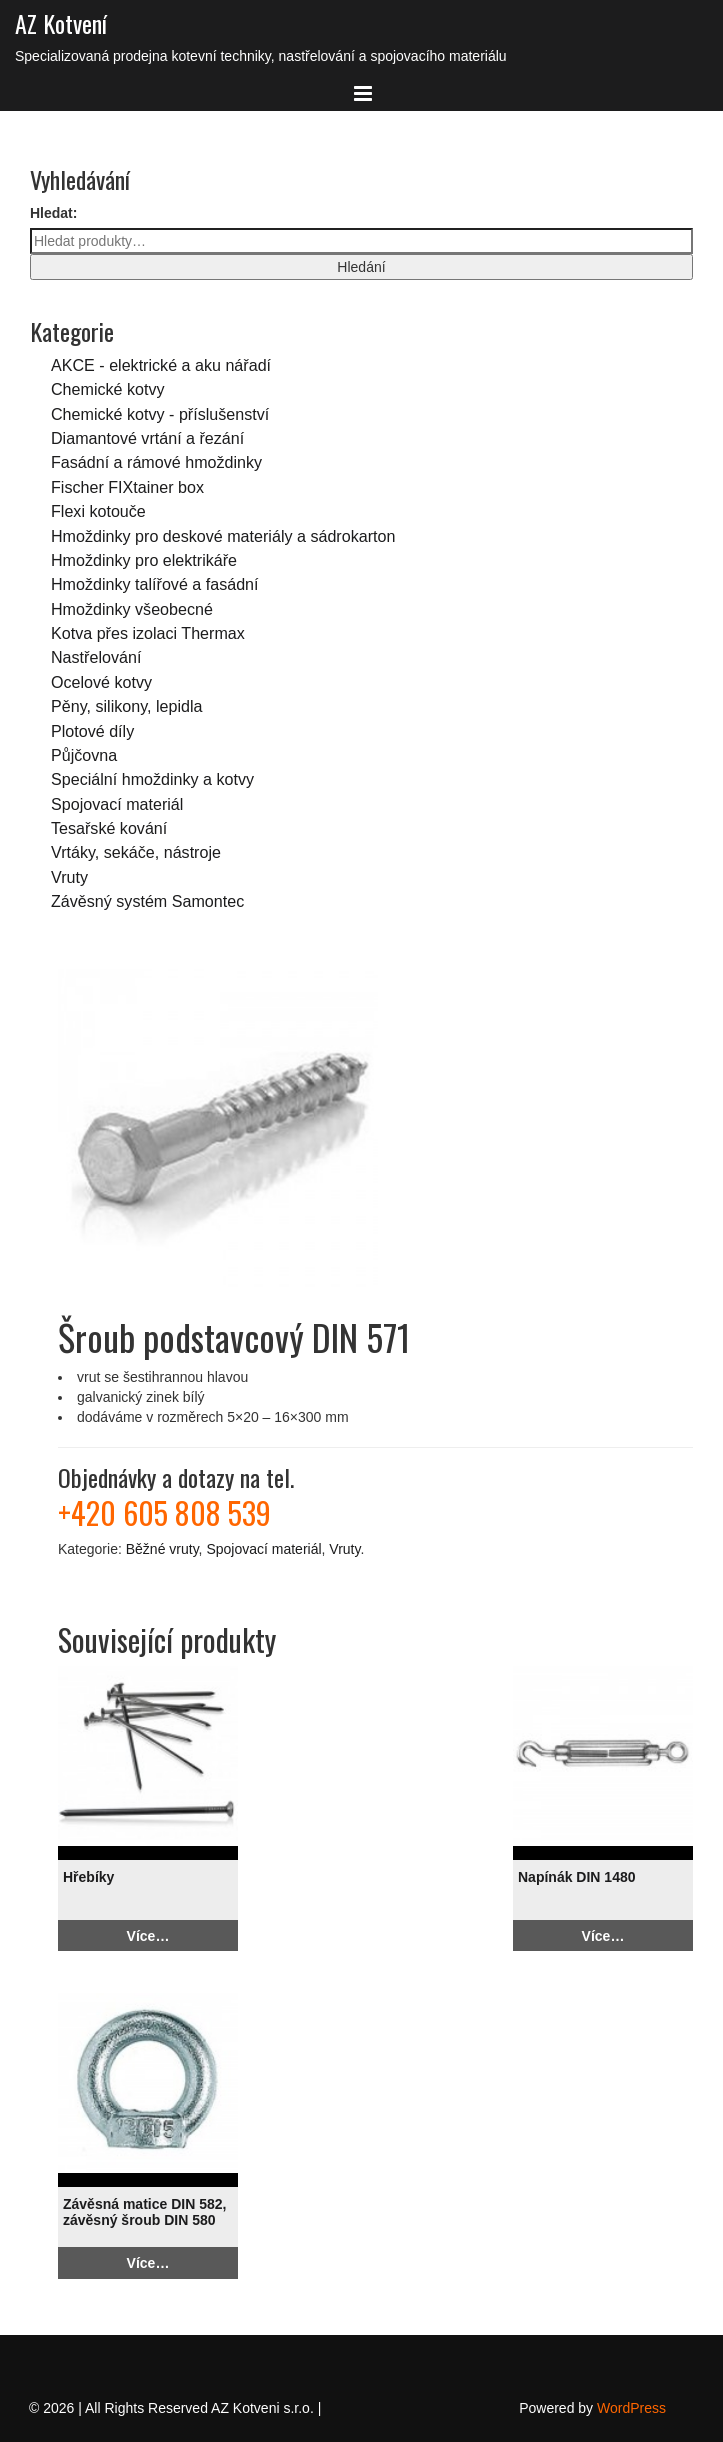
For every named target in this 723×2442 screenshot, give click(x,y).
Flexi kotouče (98, 511)
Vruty (69, 877)
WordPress (631, 2408)
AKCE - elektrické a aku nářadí (161, 365)
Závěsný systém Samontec (147, 901)
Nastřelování (96, 657)
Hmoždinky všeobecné (132, 609)
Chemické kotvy (108, 389)
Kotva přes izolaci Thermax (148, 633)
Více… (148, 1936)
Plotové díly (92, 731)
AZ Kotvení (61, 23)
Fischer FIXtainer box (127, 487)
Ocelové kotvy (101, 682)
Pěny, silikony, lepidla (126, 706)
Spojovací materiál (117, 804)
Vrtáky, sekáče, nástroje (136, 852)
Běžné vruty (162, 1549)
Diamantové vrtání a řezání (147, 438)
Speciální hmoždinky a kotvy (152, 779)
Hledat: (53, 213)
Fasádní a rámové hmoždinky (156, 462)
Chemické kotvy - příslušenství (160, 414)
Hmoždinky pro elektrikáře (144, 560)
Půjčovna (84, 755)
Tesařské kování (109, 828)
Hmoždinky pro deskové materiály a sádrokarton (223, 536)
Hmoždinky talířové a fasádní (155, 584)
